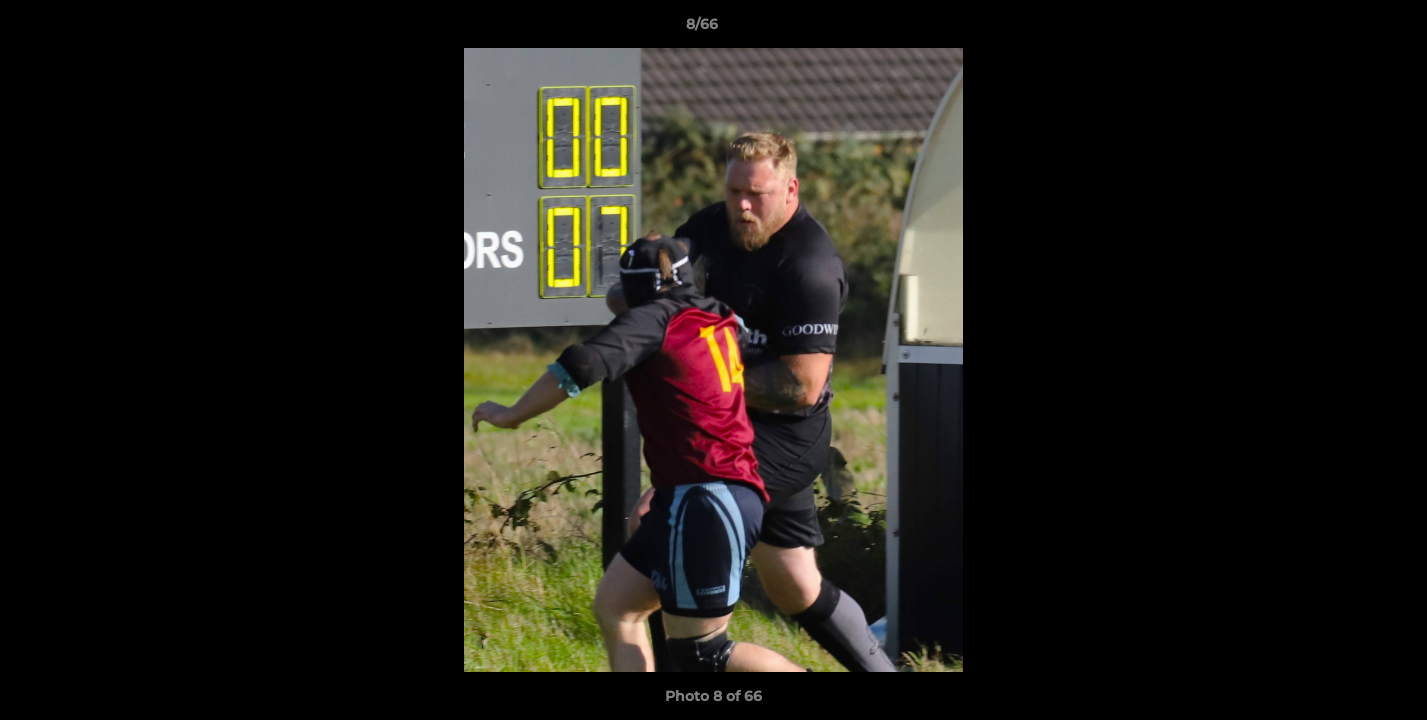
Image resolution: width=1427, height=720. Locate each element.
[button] (1343, 29)
